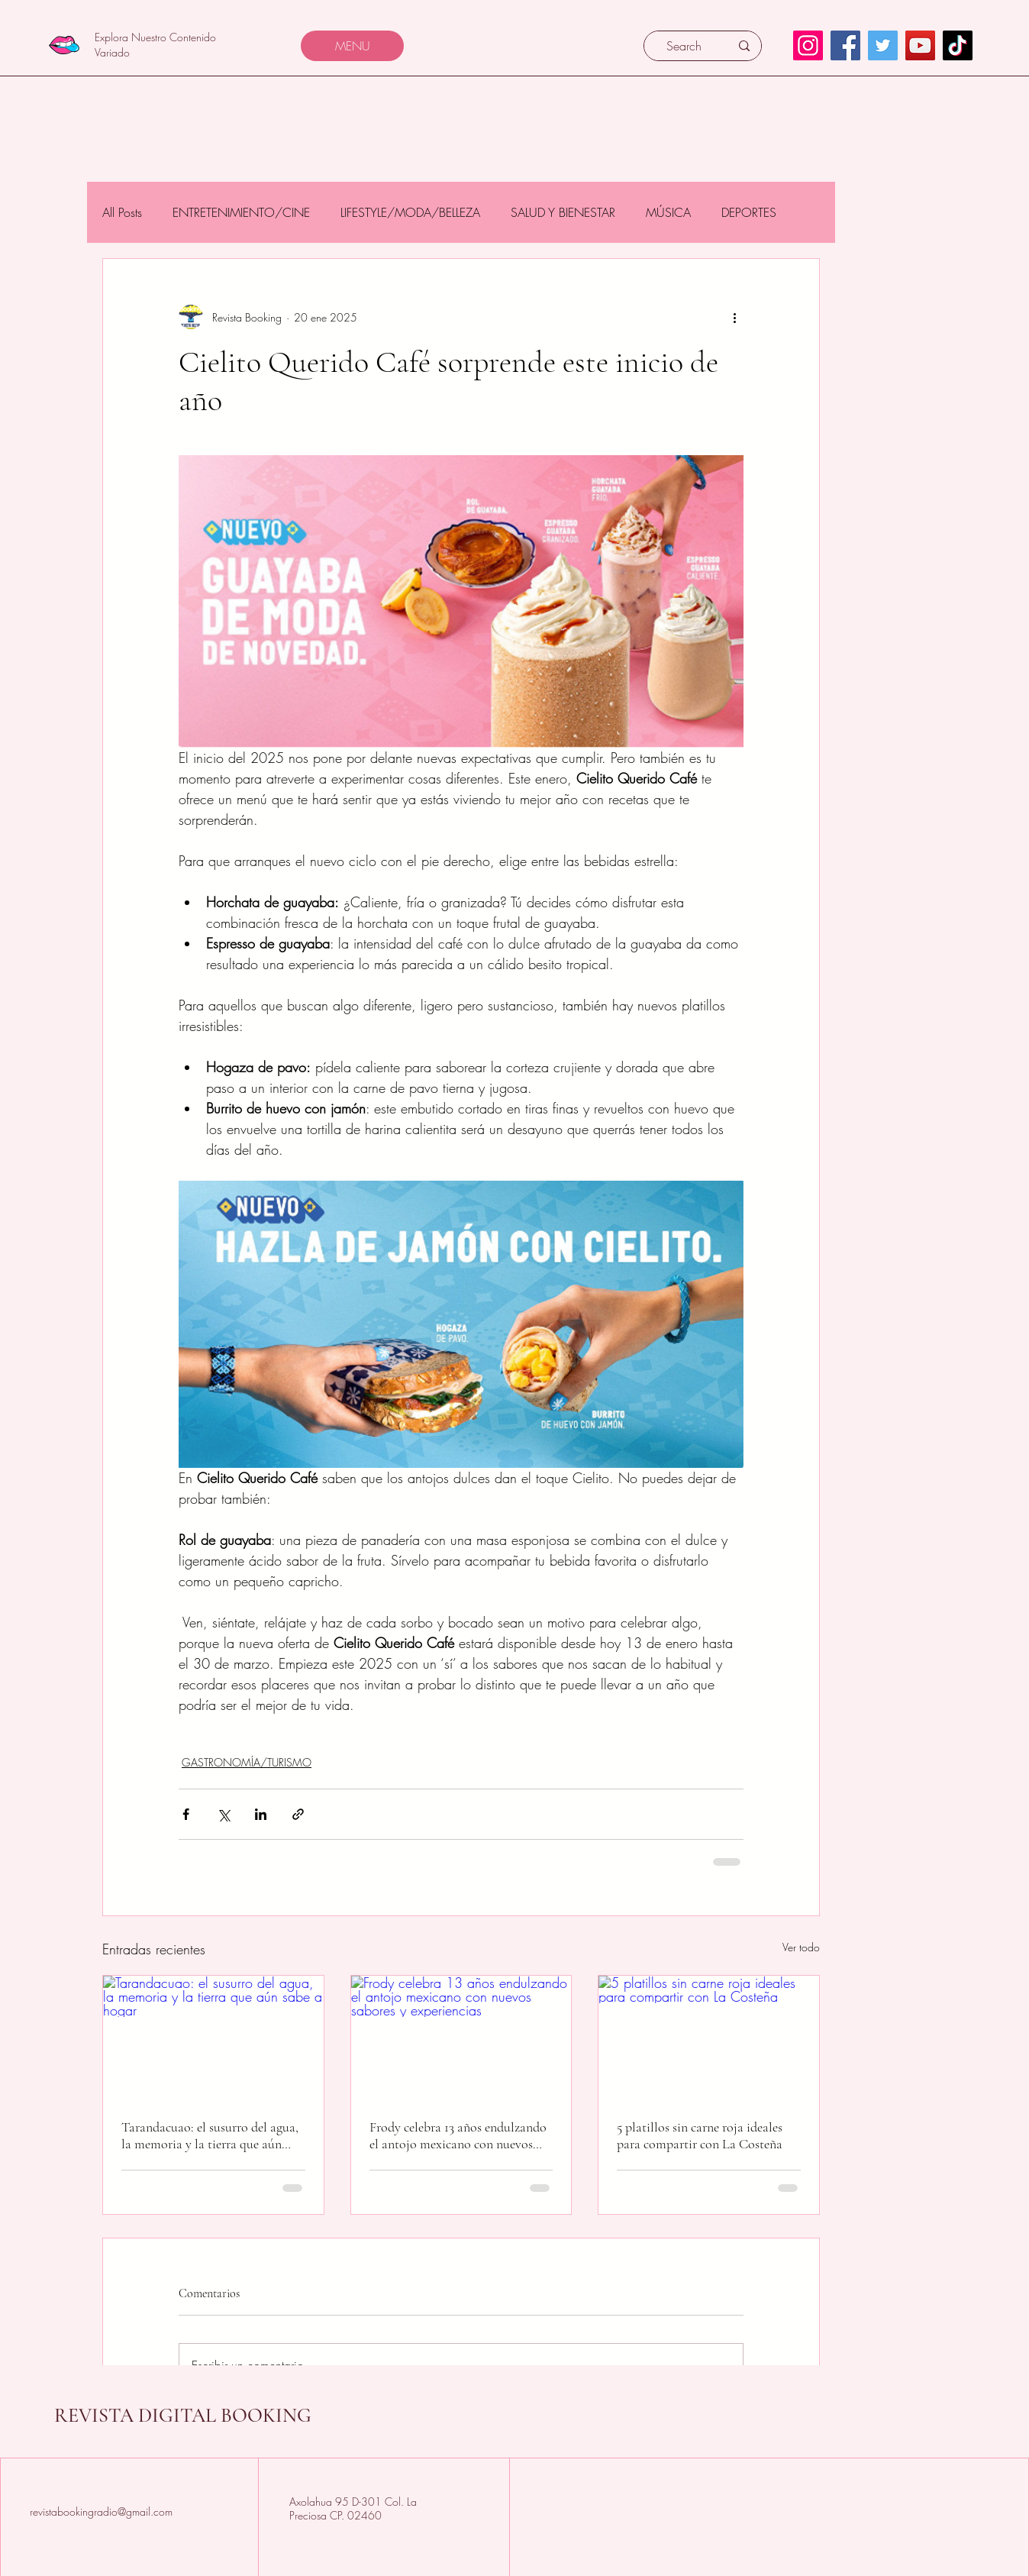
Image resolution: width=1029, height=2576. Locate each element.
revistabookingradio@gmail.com (101, 2511)
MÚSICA (668, 212)
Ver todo (801, 1947)
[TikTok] (958, 45)
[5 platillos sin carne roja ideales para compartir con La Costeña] (708, 2037)
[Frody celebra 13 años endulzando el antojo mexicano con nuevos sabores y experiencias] (461, 2037)
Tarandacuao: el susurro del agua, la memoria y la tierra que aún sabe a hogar (209, 2135)
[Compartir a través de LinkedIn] (260, 1814)
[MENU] (352, 46)
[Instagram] (808, 45)
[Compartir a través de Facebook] (186, 1814)
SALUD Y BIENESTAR (563, 212)
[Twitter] (883, 45)
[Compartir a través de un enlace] (298, 1814)
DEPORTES (748, 212)
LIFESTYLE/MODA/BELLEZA (410, 212)
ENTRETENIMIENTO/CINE (241, 212)
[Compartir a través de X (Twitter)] (223, 1814)
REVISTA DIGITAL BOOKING (182, 2415)
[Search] (684, 45)
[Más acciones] (734, 317)
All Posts (122, 212)
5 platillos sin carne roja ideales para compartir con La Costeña (699, 2135)
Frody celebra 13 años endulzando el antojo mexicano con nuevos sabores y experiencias (458, 2135)
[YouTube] (920, 45)
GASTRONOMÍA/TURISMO (246, 1762)
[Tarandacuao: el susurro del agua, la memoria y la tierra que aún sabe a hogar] (213, 2037)
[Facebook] (845, 45)
